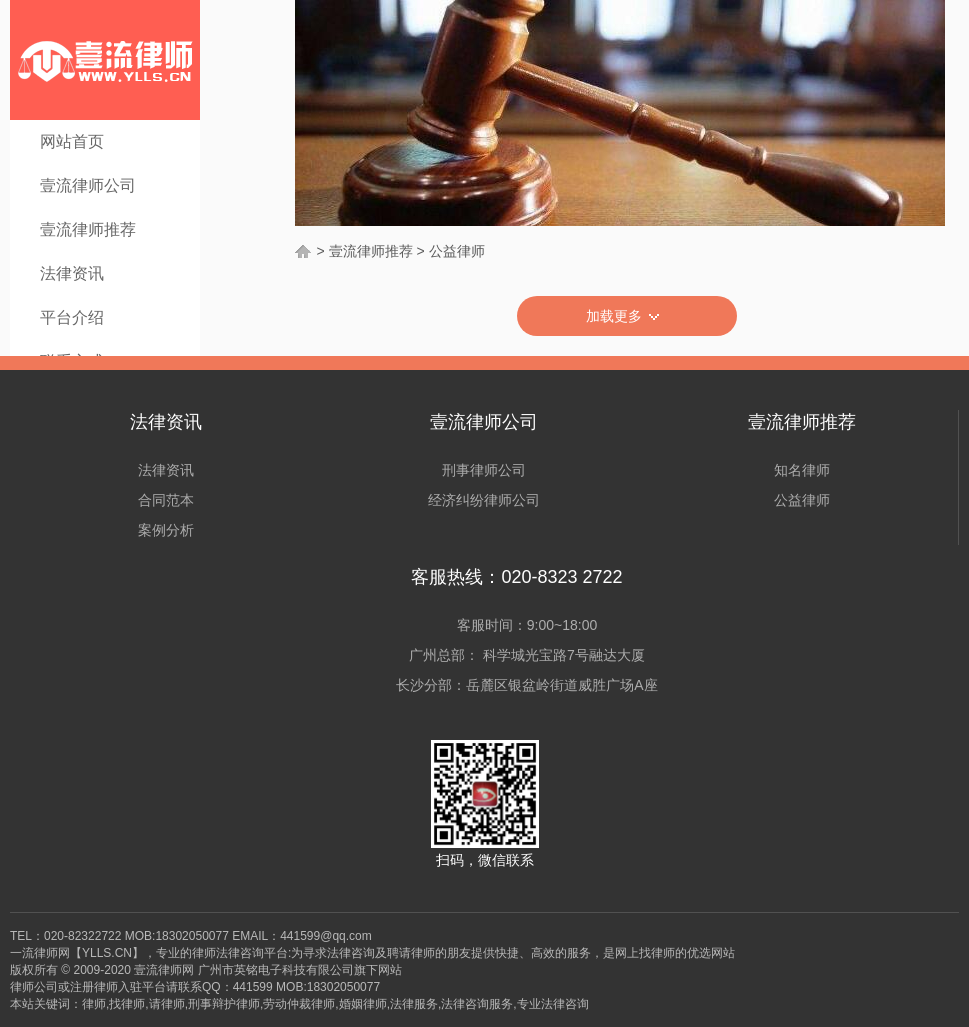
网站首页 (72, 141)
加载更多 (627, 317)
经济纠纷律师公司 (484, 500)
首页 (304, 251)
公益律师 (457, 251)
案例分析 (166, 530)
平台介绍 (72, 317)
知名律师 (802, 470)
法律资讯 (72, 273)
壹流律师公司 (88, 185)
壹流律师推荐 (88, 229)
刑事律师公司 (484, 470)
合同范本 (166, 500)
